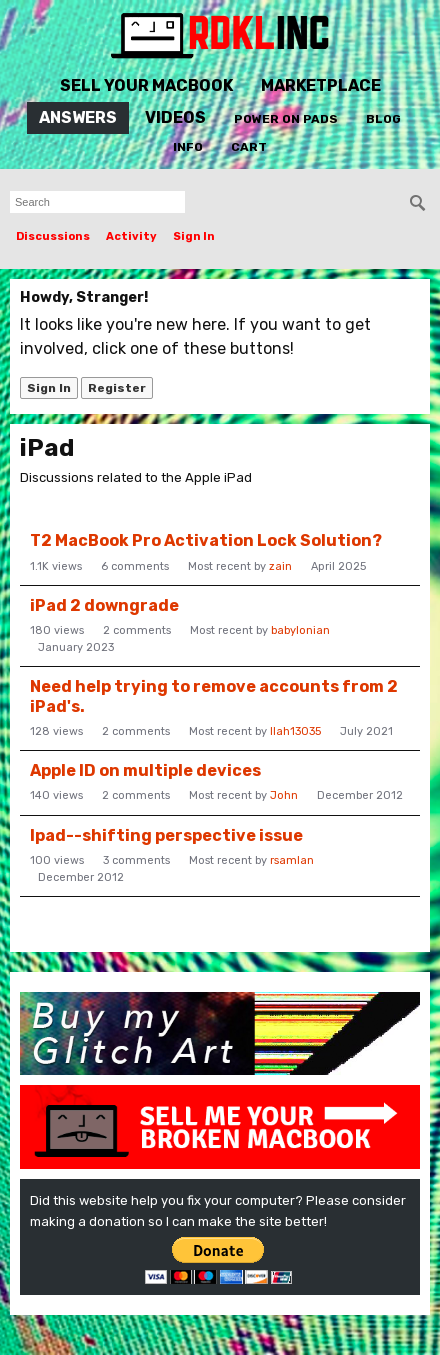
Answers (78, 117)
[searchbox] (97, 202)
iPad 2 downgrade (104, 605)
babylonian (300, 630)
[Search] (418, 203)
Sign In (194, 236)
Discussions (53, 236)
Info (188, 147)
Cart (249, 147)
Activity (131, 236)
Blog (383, 119)
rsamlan (292, 860)
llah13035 (295, 731)
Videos (175, 117)
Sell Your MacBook (146, 85)
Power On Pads (286, 119)
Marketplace (321, 85)
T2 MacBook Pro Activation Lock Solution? (206, 540)
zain (280, 566)
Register (117, 388)
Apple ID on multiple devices (145, 770)
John (284, 795)
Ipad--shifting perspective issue (166, 835)
